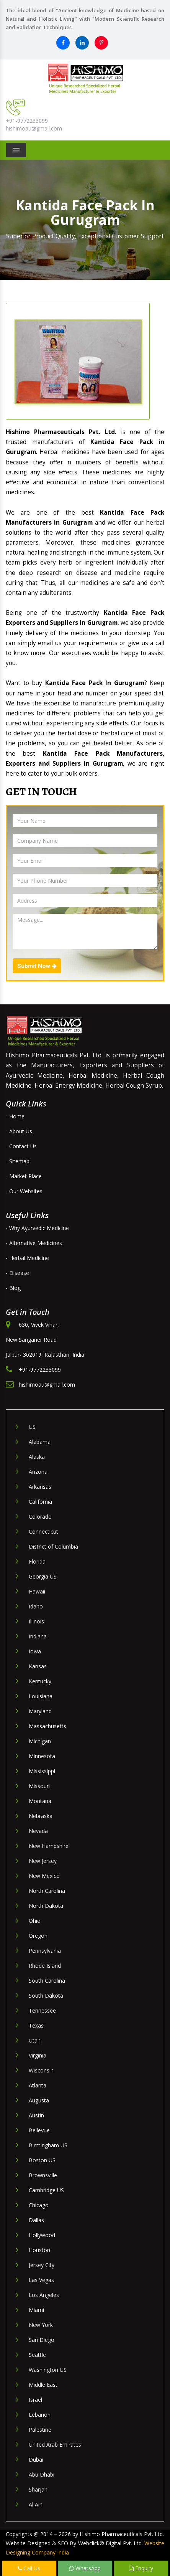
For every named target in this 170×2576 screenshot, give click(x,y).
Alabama (40, 1441)
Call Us (29, 2568)
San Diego (41, 2339)
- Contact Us (21, 1146)
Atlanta (37, 2085)
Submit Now (37, 966)
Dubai (36, 2459)
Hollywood (42, 2235)
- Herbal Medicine (27, 1258)
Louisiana (40, 1696)
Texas (36, 2025)
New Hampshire (49, 1845)
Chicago (39, 2205)
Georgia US (43, 1576)
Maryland (40, 1711)
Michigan (40, 1741)
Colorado (40, 1516)
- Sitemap (17, 1161)
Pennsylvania (45, 1950)
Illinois (36, 1621)
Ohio (35, 1920)
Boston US (42, 2160)
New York (41, 2324)
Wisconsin (41, 2070)
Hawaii (37, 1591)
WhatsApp (85, 2568)
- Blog (13, 1287)
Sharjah (38, 2489)
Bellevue (39, 2130)
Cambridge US (46, 2190)
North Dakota (46, 1905)
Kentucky (40, 1681)
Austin (36, 2115)
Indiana (38, 1636)
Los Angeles (44, 2295)
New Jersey (43, 1860)
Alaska (37, 1456)
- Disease (17, 1272)
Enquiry (141, 2568)
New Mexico (44, 1875)
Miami (36, 2309)
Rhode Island (45, 1965)
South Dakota (46, 1995)
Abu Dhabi (41, 2474)
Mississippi (42, 1771)
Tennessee (42, 2010)
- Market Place (24, 1176)
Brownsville (43, 2175)
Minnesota (42, 1756)
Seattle (37, 2354)
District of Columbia (53, 1546)
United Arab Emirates (55, 2444)
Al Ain (35, 2504)
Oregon (38, 1935)
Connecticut (43, 1531)
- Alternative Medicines (34, 1243)
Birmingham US (48, 2145)
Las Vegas (41, 2280)
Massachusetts (47, 1726)
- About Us (19, 1131)
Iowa (35, 1651)
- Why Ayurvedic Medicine (37, 1228)
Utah (35, 2040)
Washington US (48, 2369)
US (32, 1426)
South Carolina (47, 1980)
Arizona (38, 1471)
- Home (15, 1116)
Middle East (43, 2384)
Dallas (36, 2220)
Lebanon (40, 2414)
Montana (40, 1801)
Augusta (39, 2100)
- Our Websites (24, 1191)
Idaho (36, 1606)
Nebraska (40, 1816)
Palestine (40, 2429)
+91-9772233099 (27, 120)
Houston (39, 2250)
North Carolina (47, 1890)
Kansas (38, 1666)
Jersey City (41, 2265)
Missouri (39, 1786)
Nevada (38, 1831)
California (40, 1501)
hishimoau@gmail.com (34, 128)
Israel (35, 2399)
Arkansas (40, 1486)
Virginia (37, 2055)
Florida (37, 1561)
